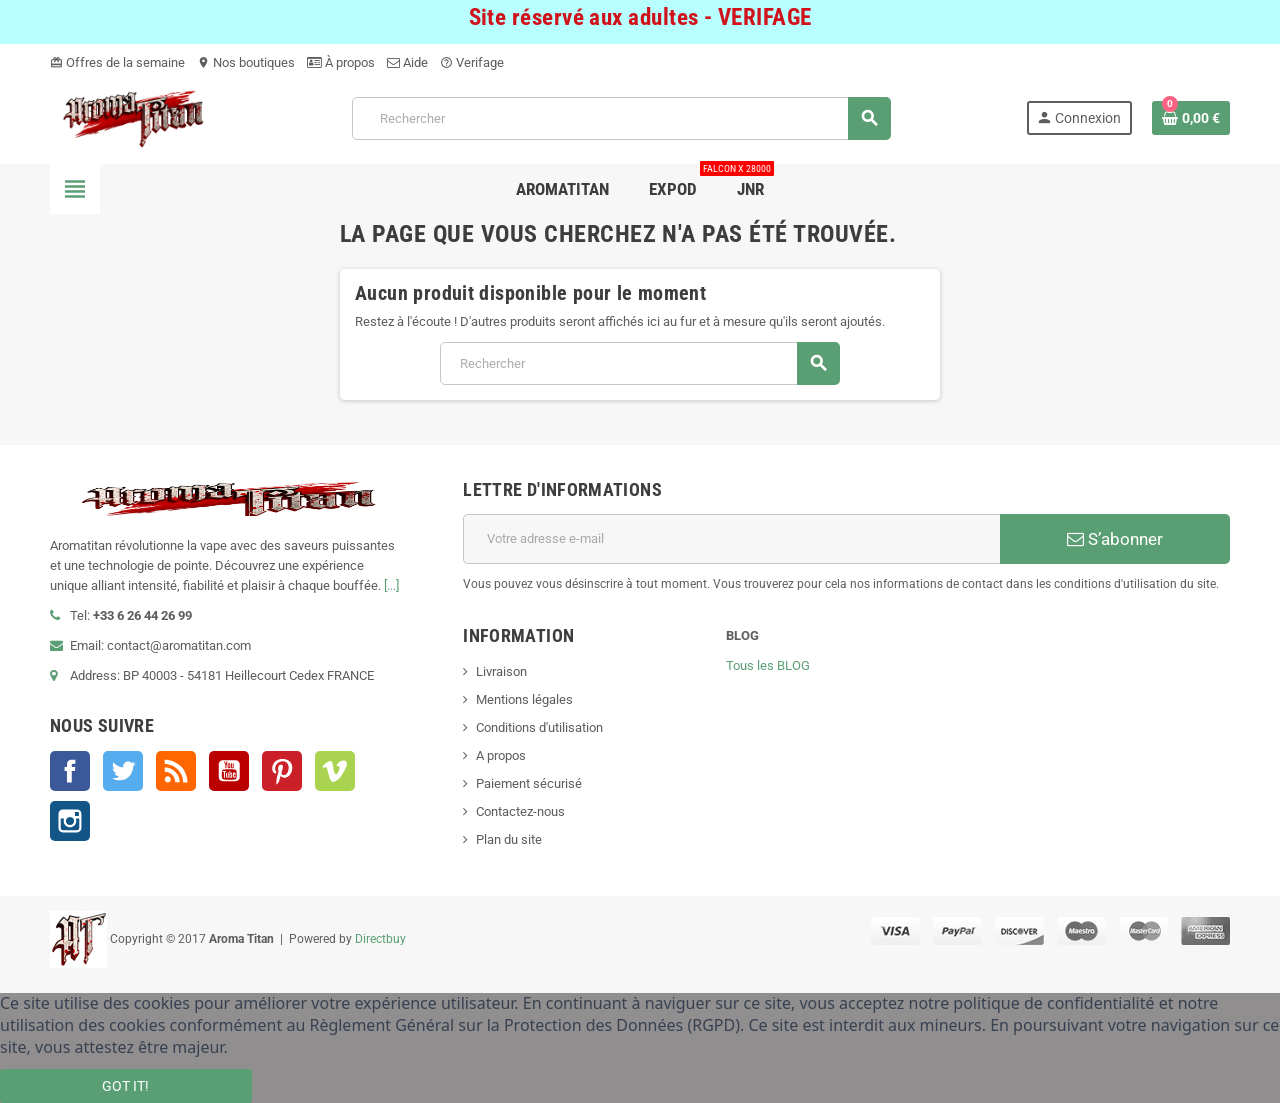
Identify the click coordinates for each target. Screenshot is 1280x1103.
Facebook (70, 771)
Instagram (70, 821)
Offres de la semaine (117, 62)
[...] (391, 585)
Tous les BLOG (768, 665)
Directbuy (380, 939)
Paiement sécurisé (529, 783)
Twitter (123, 771)
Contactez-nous (520, 811)
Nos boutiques (246, 62)
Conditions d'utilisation (539, 727)
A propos (501, 755)
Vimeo (335, 771)
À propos (341, 62)
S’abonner (1115, 539)
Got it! (125, 1086)
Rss (176, 771)
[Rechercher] (621, 118)
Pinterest (282, 771)
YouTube (229, 771)
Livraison (501, 671)
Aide (407, 62)
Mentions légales (524, 699)
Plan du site (509, 839)
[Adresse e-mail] (731, 539)
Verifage (472, 62)
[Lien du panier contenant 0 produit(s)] (1191, 118)
